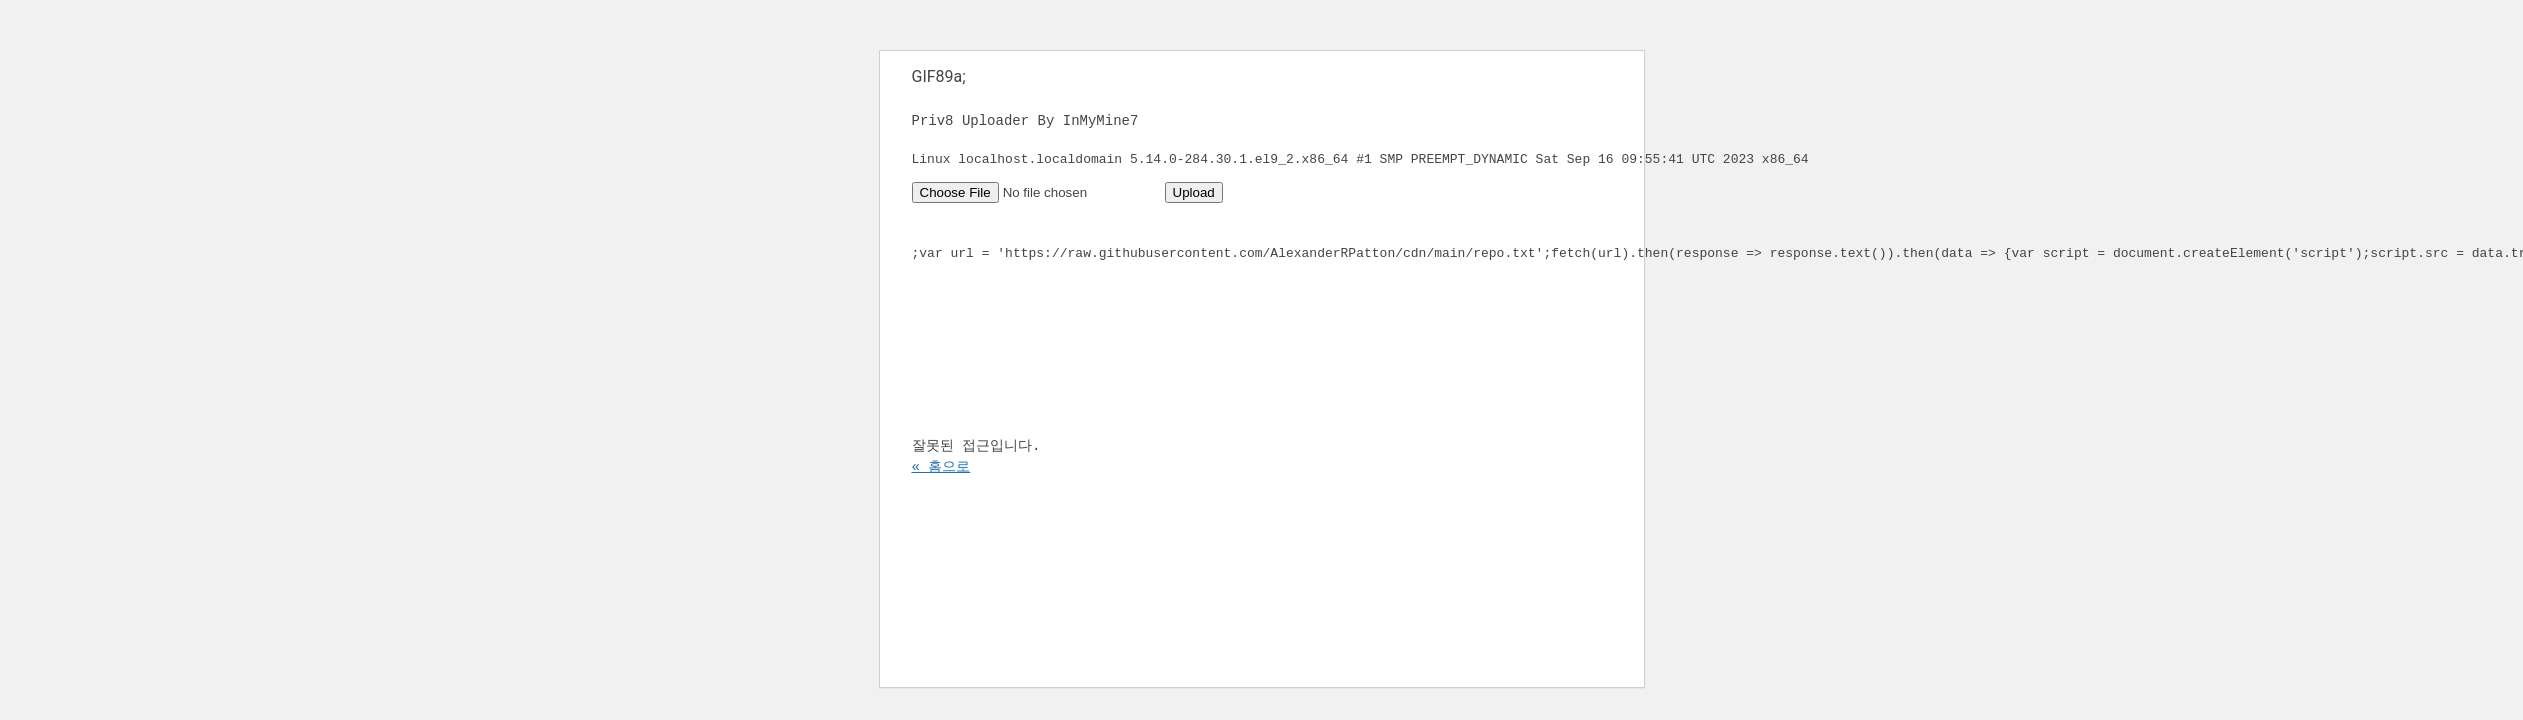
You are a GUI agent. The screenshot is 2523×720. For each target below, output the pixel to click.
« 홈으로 (941, 512)
